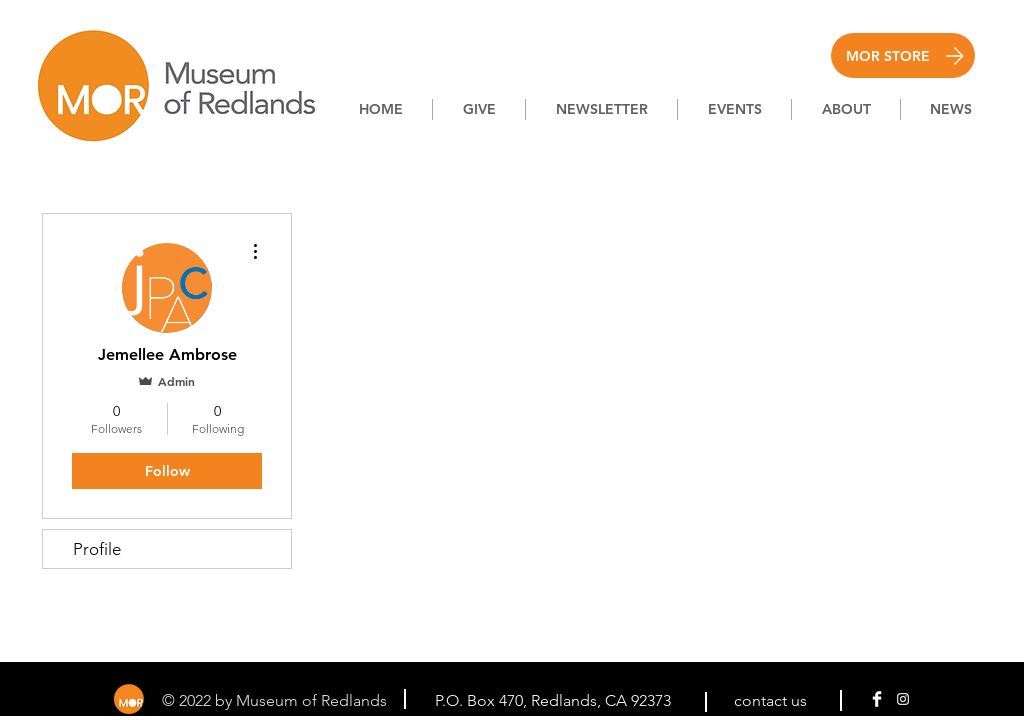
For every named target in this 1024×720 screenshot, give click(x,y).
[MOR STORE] (903, 55)
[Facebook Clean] (877, 699)
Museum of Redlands (313, 700)
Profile (97, 549)
